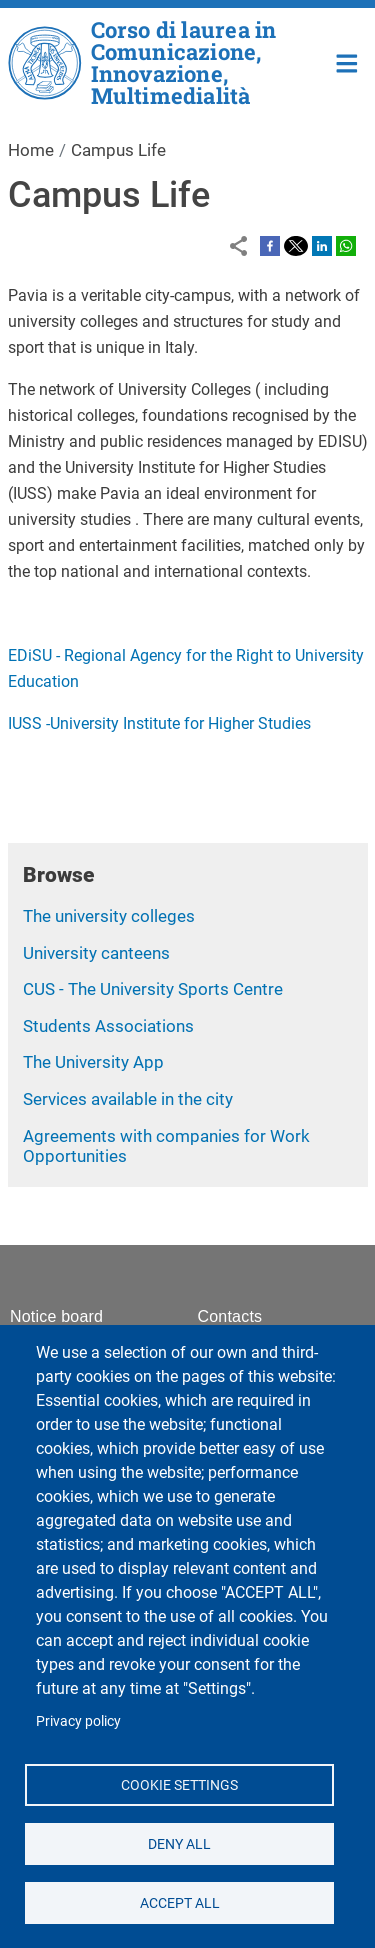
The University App (93, 1062)
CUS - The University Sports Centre (153, 989)
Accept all (179, 1902)
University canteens (96, 953)
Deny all (179, 1843)
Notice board (56, 1316)
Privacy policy (78, 1721)
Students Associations (108, 1026)
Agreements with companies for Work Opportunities (166, 1146)
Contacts (230, 1316)
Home (347, 61)
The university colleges (109, 916)
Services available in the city (128, 1099)
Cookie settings (179, 1784)
